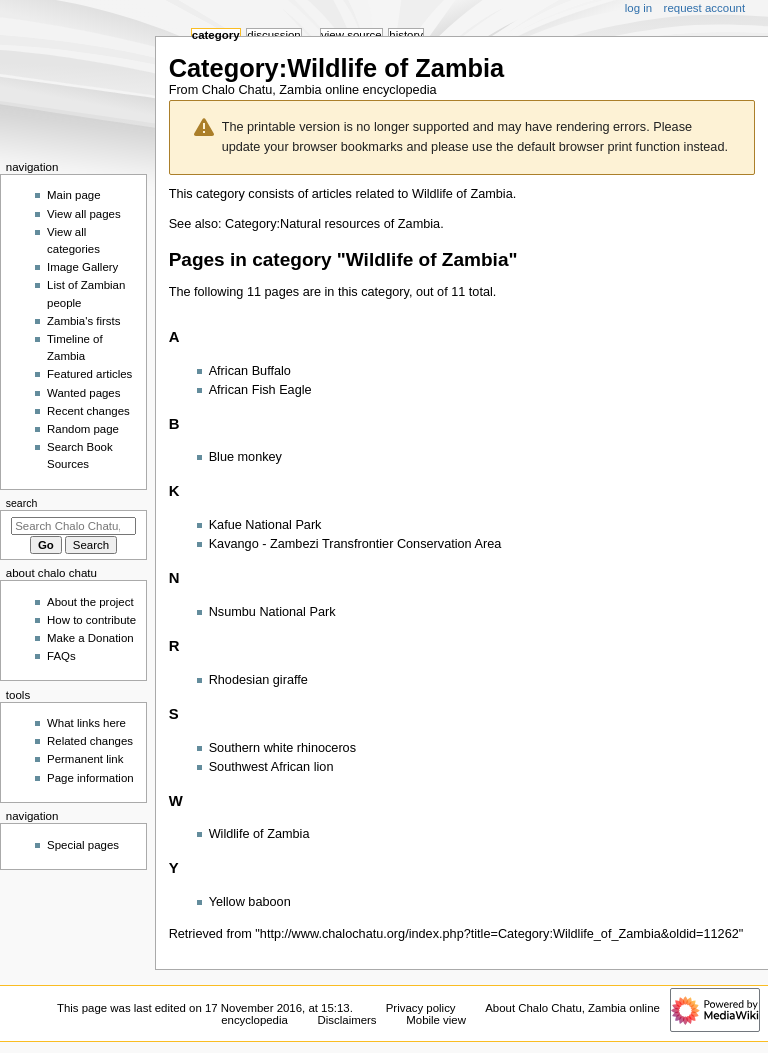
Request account (705, 8)
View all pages (84, 214)
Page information (90, 778)
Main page (74, 195)
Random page (83, 429)
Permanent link (85, 759)
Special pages (83, 845)
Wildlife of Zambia (462, 194)
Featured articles (89, 374)
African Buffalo (250, 371)
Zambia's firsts (83, 321)
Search (22, 503)
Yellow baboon (250, 902)
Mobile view (436, 1020)
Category (216, 35)
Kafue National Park (265, 525)
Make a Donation (90, 638)
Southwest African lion (271, 767)
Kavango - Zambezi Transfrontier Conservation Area (355, 544)
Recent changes (88, 411)
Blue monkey (245, 457)
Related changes (90, 741)
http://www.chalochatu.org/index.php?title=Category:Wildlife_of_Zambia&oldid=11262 (499, 934)
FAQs (61, 656)
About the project (90, 602)
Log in (638, 8)
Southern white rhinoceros (282, 748)
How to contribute (91, 620)
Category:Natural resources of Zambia (332, 224)
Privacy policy (421, 1008)
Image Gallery (82, 267)
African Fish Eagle (260, 390)
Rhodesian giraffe (258, 680)
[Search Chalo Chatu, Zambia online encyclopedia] (73, 526)
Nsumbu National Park (272, 612)
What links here (86, 723)
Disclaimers (347, 1020)
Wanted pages (83, 393)
